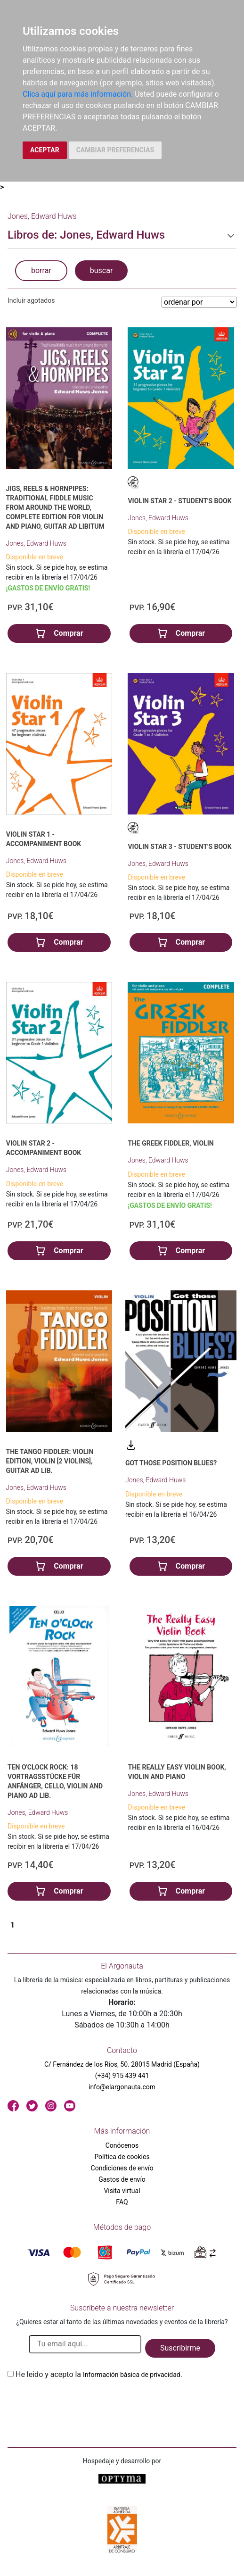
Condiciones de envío (122, 2168)
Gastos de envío (122, 2179)
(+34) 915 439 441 (122, 2075)
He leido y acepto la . (99, 2374)
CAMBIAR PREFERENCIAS (115, 150)
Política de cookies (121, 2157)
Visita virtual (122, 2190)
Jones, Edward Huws (36, 543)
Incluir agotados (31, 300)
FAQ (122, 2202)
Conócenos (122, 2145)
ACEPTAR (44, 150)
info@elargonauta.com (122, 2087)
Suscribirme (180, 2347)
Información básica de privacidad (131, 2374)
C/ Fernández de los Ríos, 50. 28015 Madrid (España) (122, 2064)
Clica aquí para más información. (78, 94)
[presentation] (79, 2402)
